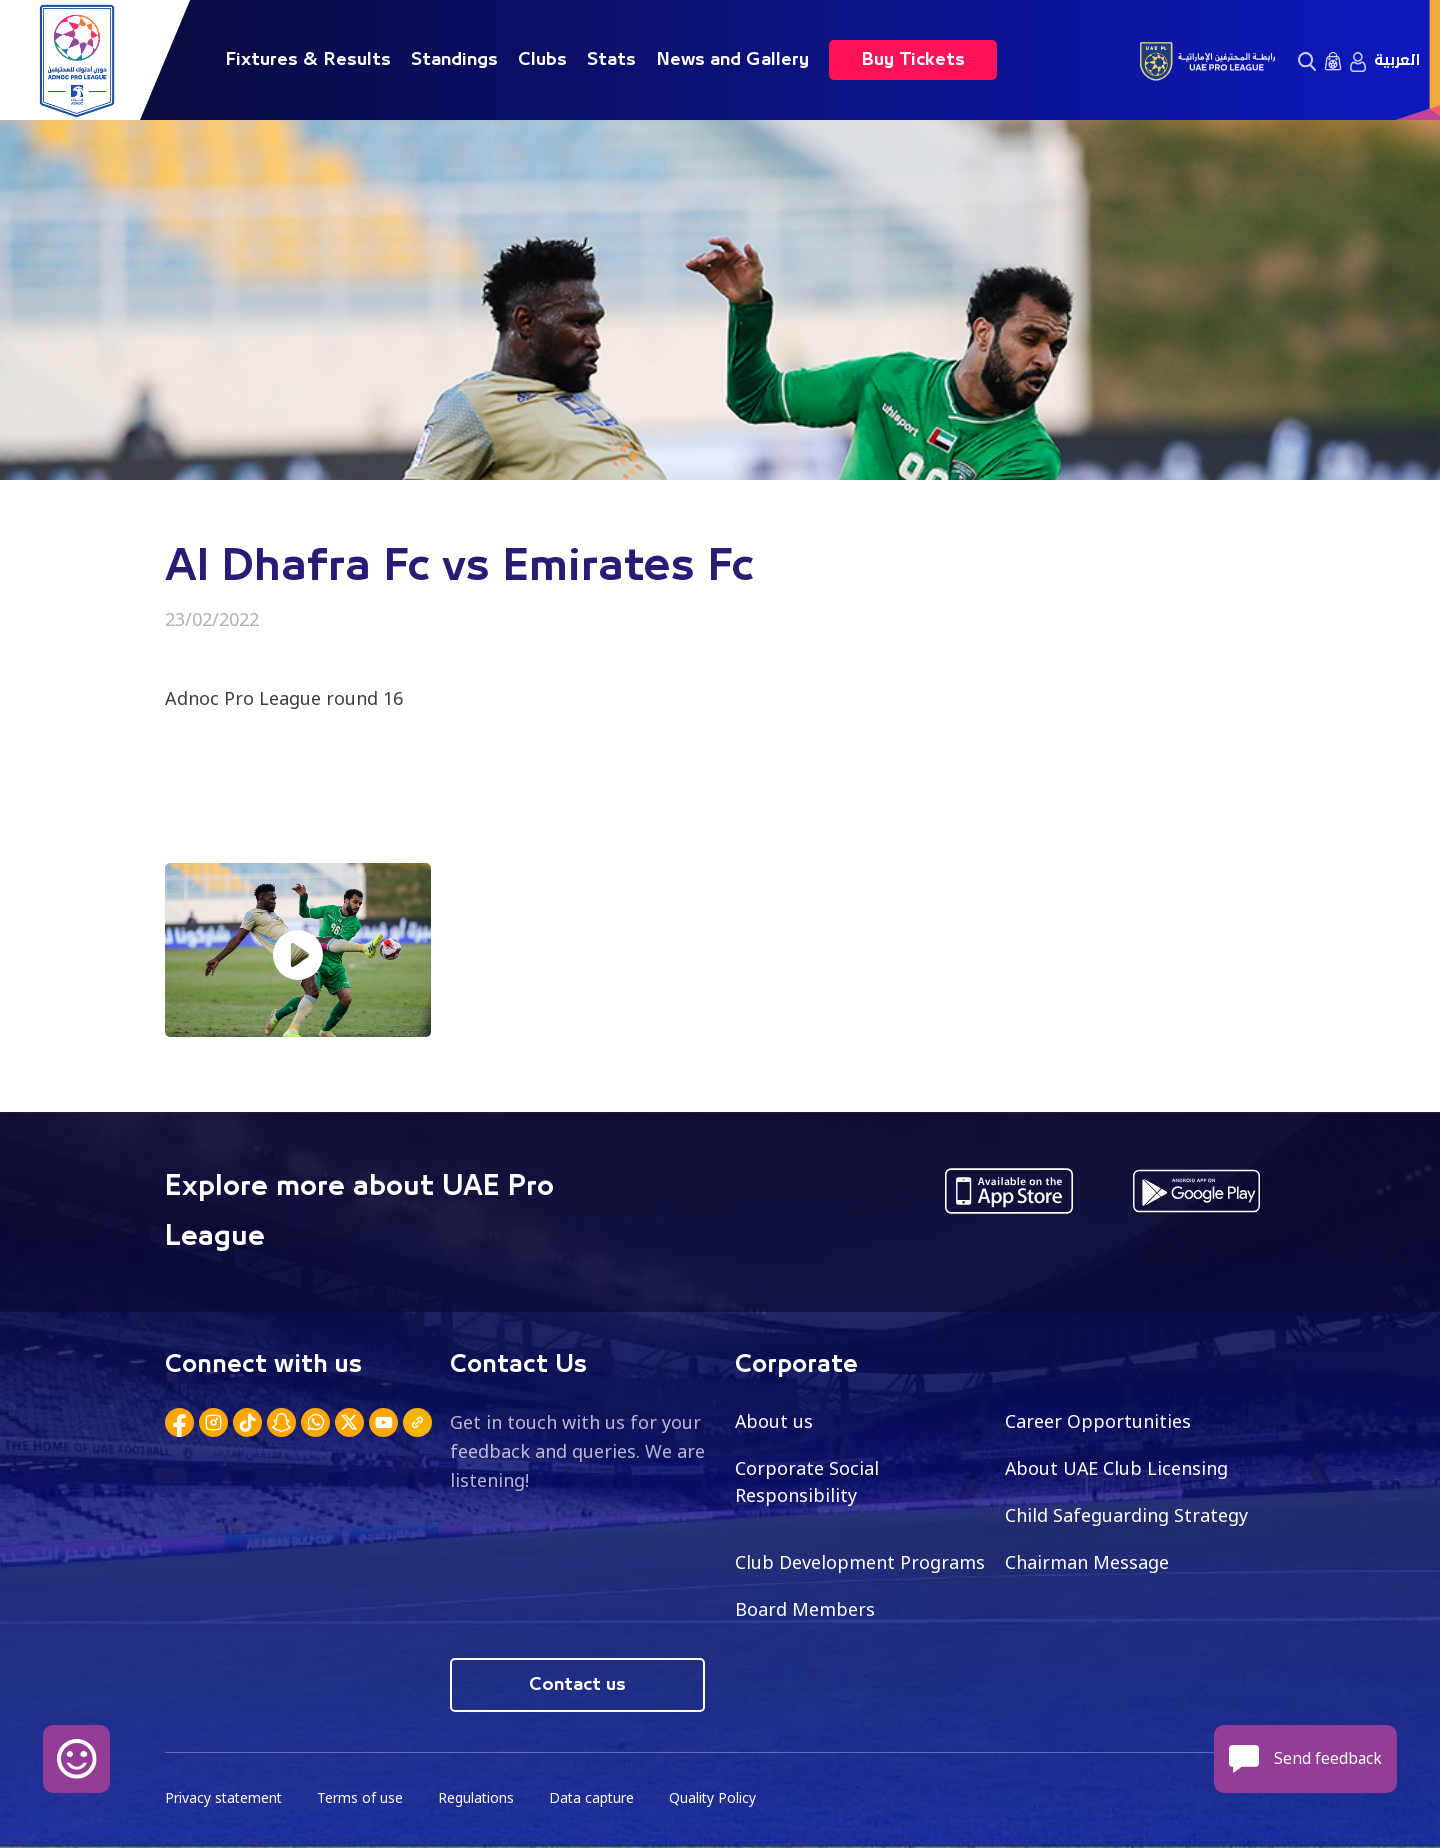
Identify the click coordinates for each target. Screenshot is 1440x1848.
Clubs (542, 60)
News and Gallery (732, 60)
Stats (611, 60)
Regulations (479, 1798)
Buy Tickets (913, 60)
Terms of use (363, 1798)
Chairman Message (1087, 1562)
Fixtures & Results (308, 60)
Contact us (577, 1685)
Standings (454, 60)
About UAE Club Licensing (1117, 1468)
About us (774, 1421)
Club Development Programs (860, 1562)
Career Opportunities (1098, 1421)
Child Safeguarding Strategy (1126, 1515)
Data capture (596, 1798)
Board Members (805, 1609)
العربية (1397, 60)
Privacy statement (225, 1798)
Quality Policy (719, 1798)
